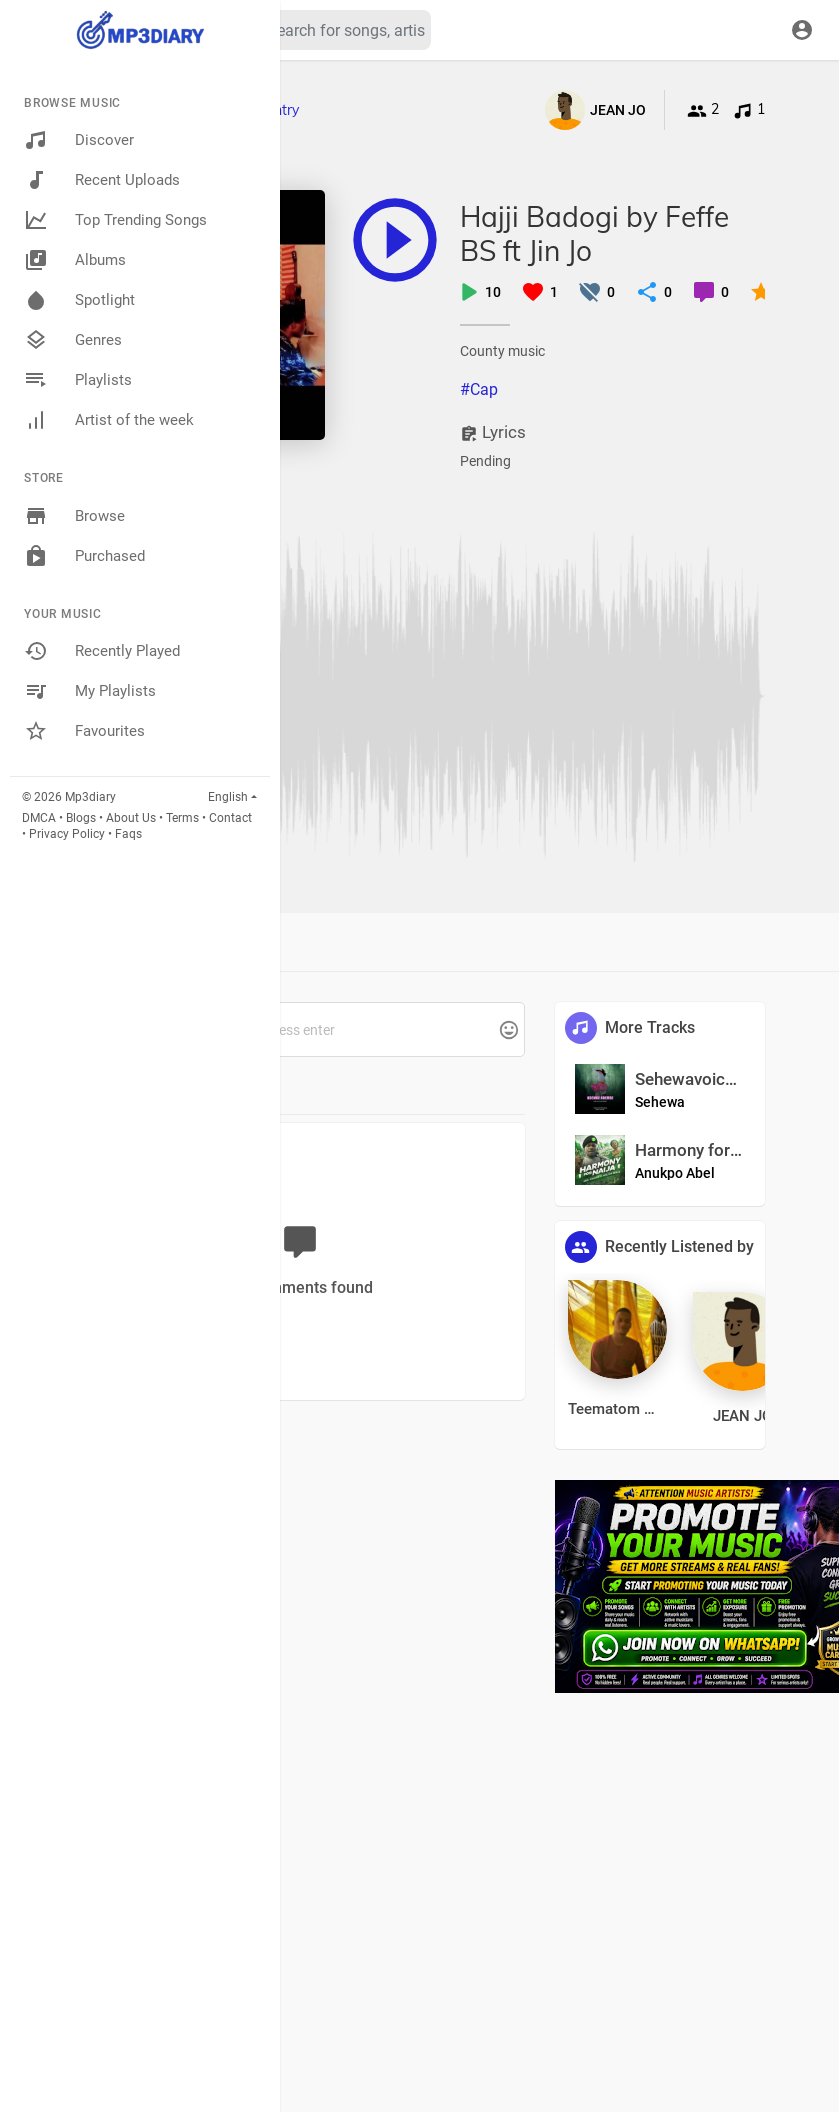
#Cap (479, 389)
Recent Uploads (102, 180)
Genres (73, 340)
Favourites (84, 731)
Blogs (81, 818)
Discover (79, 140)
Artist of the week (109, 420)
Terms (182, 818)
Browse (74, 516)
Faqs (128, 834)
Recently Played (102, 651)
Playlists (78, 380)
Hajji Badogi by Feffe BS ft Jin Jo (594, 233)
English (228, 797)
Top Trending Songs (115, 220)
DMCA (39, 818)
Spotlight (79, 300)
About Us (131, 818)
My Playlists (90, 691)
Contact (230, 818)
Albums (75, 260)
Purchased (84, 556)
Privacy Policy (67, 834)
